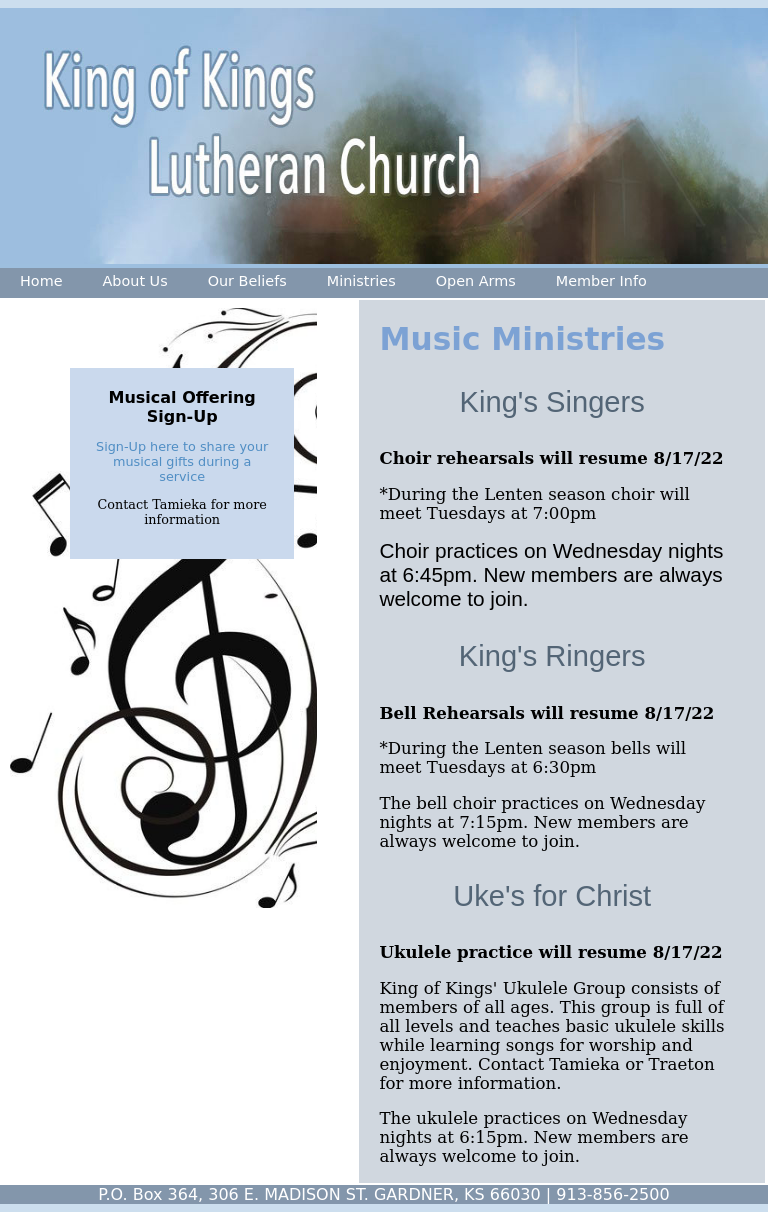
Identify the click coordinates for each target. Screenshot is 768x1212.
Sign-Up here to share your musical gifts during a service (182, 461)
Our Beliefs (247, 281)
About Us (135, 281)
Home (41, 281)
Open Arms (476, 281)
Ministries (361, 281)
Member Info (601, 281)
